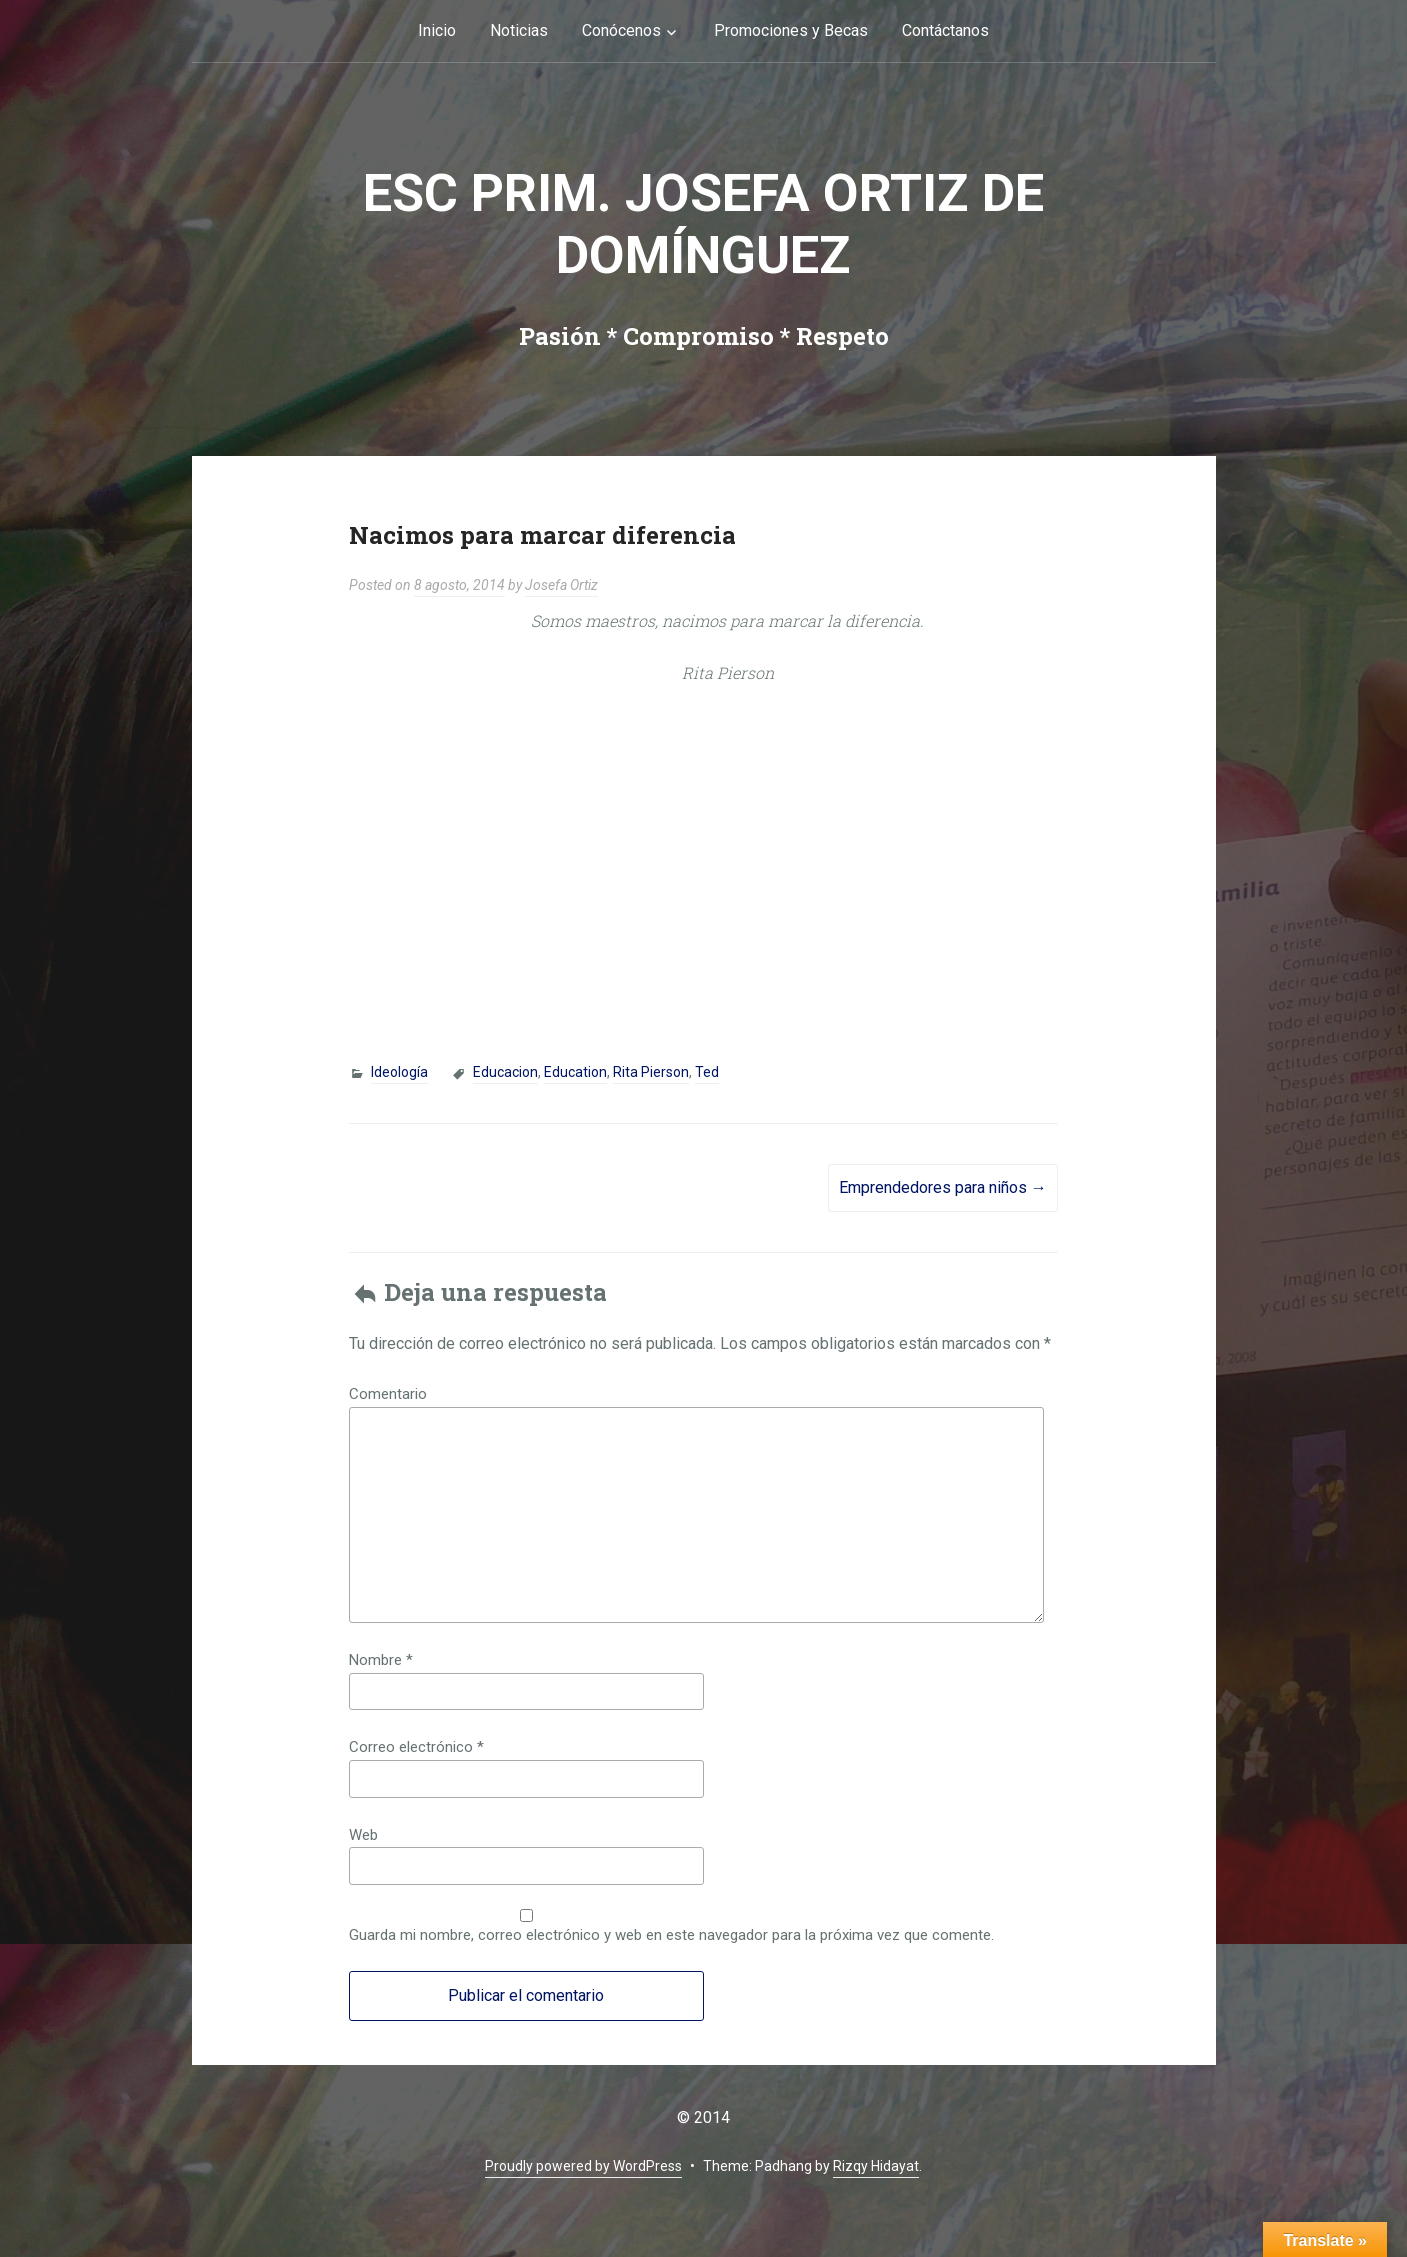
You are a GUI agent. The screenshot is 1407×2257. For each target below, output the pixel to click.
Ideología (399, 1072)
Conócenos (621, 30)
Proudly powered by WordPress (583, 2166)
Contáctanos (945, 30)
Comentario (388, 1394)
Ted (707, 1072)
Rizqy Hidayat (876, 2166)
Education (575, 1072)
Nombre (381, 1660)
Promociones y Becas (791, 30)
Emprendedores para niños (943, 1187)
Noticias (519, 30)
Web (363, 1835)
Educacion (505, 1072)
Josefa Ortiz (561, 585)
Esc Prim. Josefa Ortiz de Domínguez (703, 224)
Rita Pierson (651, 1072)
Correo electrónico (416, 1747)
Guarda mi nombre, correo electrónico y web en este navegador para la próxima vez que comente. (671, 1935)
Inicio (437, 30)
